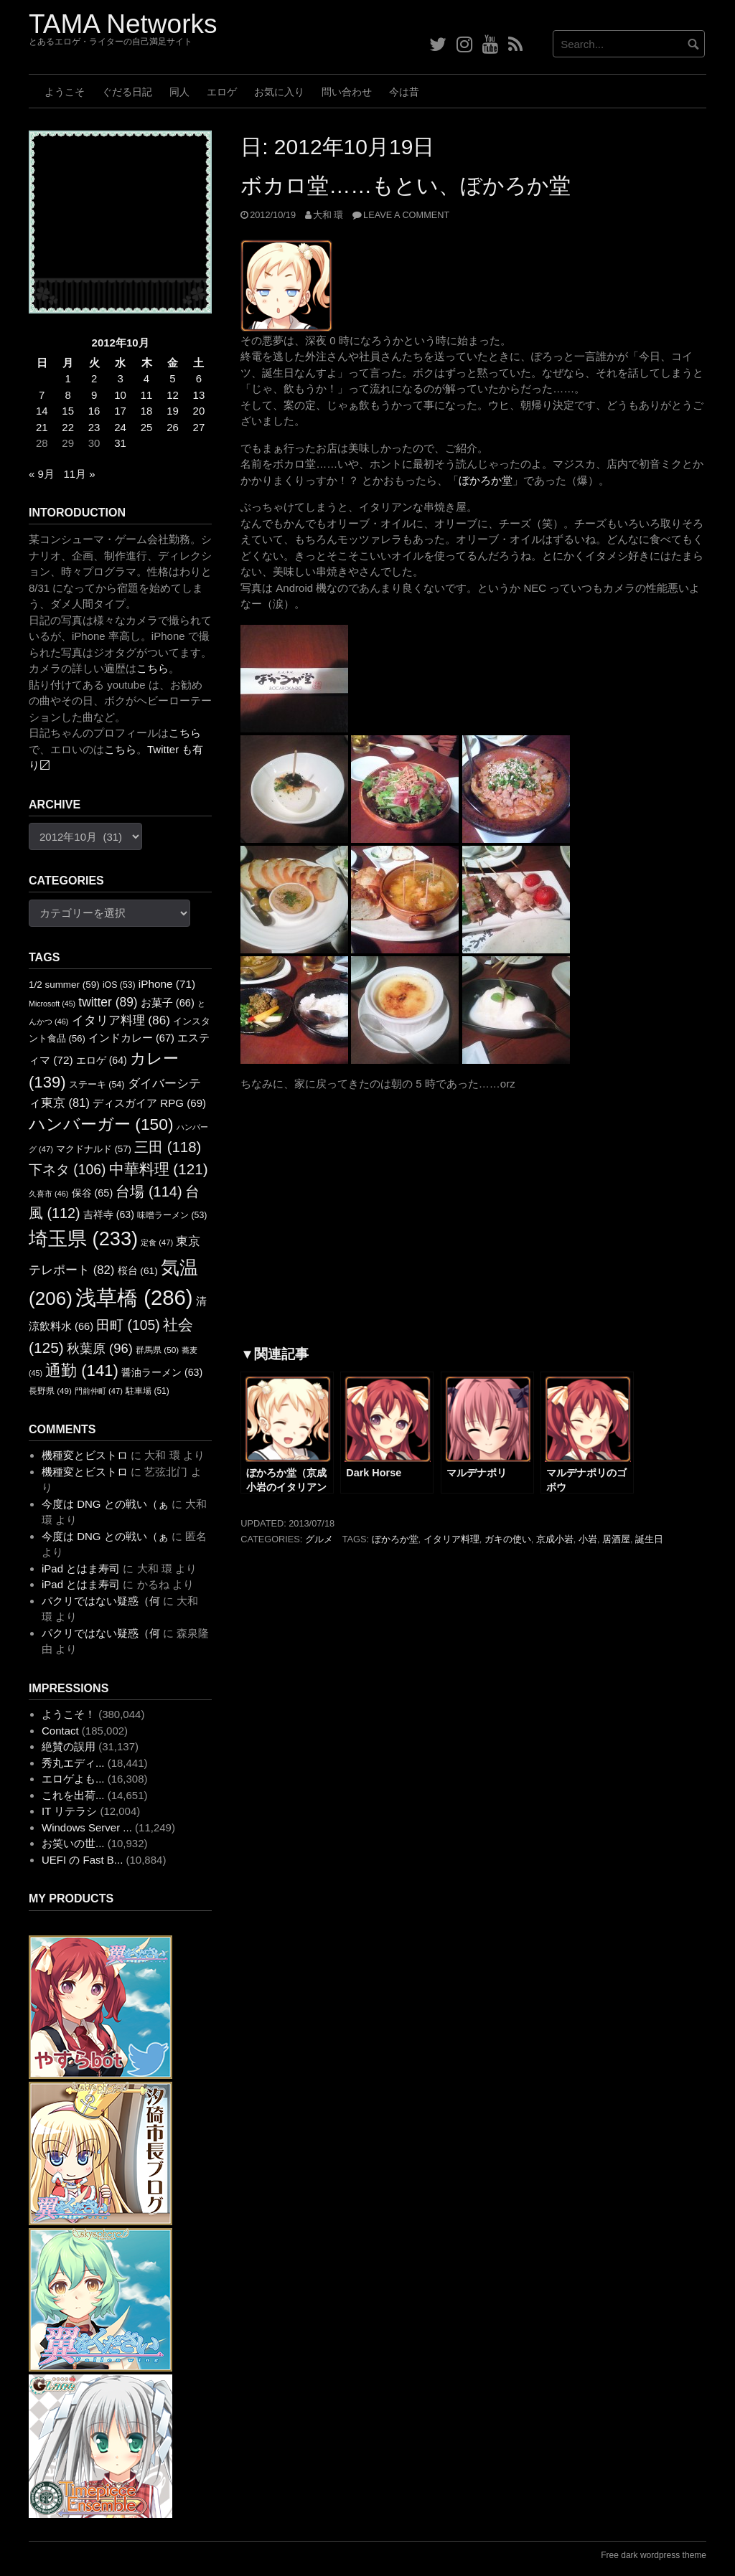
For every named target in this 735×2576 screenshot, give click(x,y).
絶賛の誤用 (68, 1746)
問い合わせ (347, 92)
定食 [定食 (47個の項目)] (157, 1242)
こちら (152, 668)
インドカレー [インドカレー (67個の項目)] (131, 1038)
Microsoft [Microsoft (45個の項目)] (52, 1003)
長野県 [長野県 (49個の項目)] (50, 1390)
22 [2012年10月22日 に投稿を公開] (68, 427)
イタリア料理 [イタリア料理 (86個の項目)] (121, 1020)
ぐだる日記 (127, 92)
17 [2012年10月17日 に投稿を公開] (120, 411)
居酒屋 (616, 1539)
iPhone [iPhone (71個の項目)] (167, 984)
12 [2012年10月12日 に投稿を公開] (173, 395)
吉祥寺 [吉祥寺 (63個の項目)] (108, 1214)
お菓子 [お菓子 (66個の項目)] (168, 1003)
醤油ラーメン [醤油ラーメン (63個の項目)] (161, 1372)
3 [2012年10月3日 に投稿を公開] (120, 378)
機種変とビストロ (85, 1455)
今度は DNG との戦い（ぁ (105, 1504)
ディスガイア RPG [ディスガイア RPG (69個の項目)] (149, 1103)
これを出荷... (73, 1795)
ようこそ (65, 92)
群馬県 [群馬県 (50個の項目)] (157, 1350)
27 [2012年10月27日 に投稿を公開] (199, 427)
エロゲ (222, 92)
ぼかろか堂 (485, 480)
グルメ (319, 1539)
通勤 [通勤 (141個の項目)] (81, 1370)
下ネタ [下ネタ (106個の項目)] (67, 1169)
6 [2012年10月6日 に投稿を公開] (199, 378)
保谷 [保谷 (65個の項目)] (92, 1193)
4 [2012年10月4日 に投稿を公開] (146, 378)
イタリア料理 (451, 1539)
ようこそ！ (68, 1714)
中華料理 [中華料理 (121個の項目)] (158, 1169)
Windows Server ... (87, 1827)
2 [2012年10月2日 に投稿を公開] (94, 378)
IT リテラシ (69, 1811)
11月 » (79, 474)
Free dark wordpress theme (653, 2555)
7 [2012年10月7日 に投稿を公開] (42, 395)
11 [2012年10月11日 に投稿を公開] (147, 395)
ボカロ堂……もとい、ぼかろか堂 (405, 185)
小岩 (588, 1539)
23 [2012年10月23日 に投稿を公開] (94, 427)
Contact (60, 1731)
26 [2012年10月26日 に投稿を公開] (173, 427)
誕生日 (649, 1539)
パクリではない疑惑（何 (101, 1601)
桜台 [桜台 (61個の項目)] (138, 1270)
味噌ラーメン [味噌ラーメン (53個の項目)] (172, 1215)
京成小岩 (555, 1539)
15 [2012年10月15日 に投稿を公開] (68, 411)
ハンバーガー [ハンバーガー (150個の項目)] (101, 1124)
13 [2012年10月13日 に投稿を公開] (199, 395)
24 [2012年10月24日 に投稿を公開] (120, 427)
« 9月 (42, 474)
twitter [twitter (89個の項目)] (107, 1002)
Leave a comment (406, 214)
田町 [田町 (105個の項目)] (127, 1325)
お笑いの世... (73, 1843)
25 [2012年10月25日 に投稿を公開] (147, 427)
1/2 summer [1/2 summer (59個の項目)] (64, 984)
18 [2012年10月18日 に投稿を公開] (147, 411)
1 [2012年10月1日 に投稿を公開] (68, 378)
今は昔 (404, 92)
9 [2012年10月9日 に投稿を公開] (94, 395)
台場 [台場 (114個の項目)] (149, 1191)
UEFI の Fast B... (82, 1860)
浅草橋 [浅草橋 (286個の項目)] (134, 1297)
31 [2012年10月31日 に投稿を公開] (120, 443)
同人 (179, 92)
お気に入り (279, 92)
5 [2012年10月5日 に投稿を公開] (172, 378)
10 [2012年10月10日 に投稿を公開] (120, 395)
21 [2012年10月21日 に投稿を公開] (42, 427)
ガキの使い (507, 1539)
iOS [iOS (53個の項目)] (119, 985)
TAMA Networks (123, 24)
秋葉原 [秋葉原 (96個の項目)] (100, 1348)
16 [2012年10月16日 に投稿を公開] (94, 411)
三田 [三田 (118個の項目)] (167, 1146)
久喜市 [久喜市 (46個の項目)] (48, 1193)
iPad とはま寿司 (81, 1568)
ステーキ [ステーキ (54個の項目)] (97, 1085)
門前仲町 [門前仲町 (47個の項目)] (99, 1391)
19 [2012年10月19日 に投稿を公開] (173, 411)
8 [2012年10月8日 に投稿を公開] (68, 395)
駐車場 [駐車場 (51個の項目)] (147, 1391)
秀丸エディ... (73, 1763)
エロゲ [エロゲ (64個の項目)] (101, 1060)
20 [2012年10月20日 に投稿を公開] (199, 411)
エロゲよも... (73, 1779)
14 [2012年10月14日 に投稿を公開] (42, 411)
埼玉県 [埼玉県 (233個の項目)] (83, 1238)
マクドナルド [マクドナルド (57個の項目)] (93, 1148)
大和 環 (328, 214)
